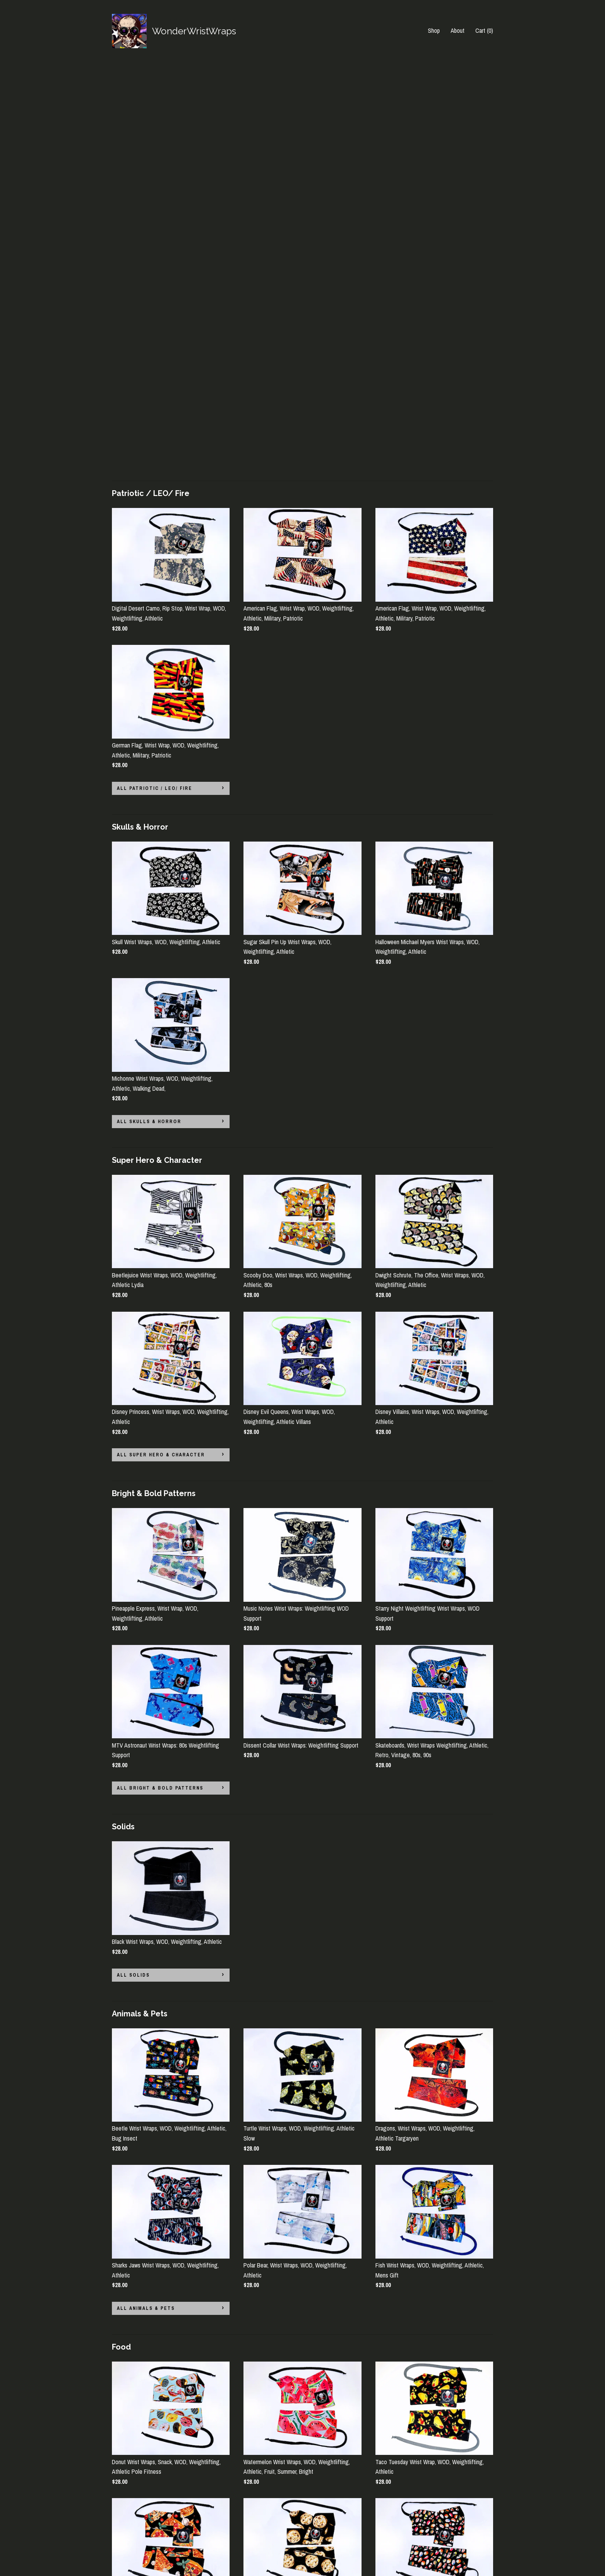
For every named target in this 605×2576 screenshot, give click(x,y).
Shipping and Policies (137, 2536)
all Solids (133, 1569)
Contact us (125, 2546)
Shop (434, 30)
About (458, 30)
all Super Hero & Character (161, 1048)
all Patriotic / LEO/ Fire (154, 382)
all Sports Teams (144, 2432)
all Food (131, 2235)
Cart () (484, 30)
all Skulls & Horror (149, 715)
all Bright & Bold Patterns (160, 1381)
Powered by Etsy (450, 2536)
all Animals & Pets (146, 1902)
